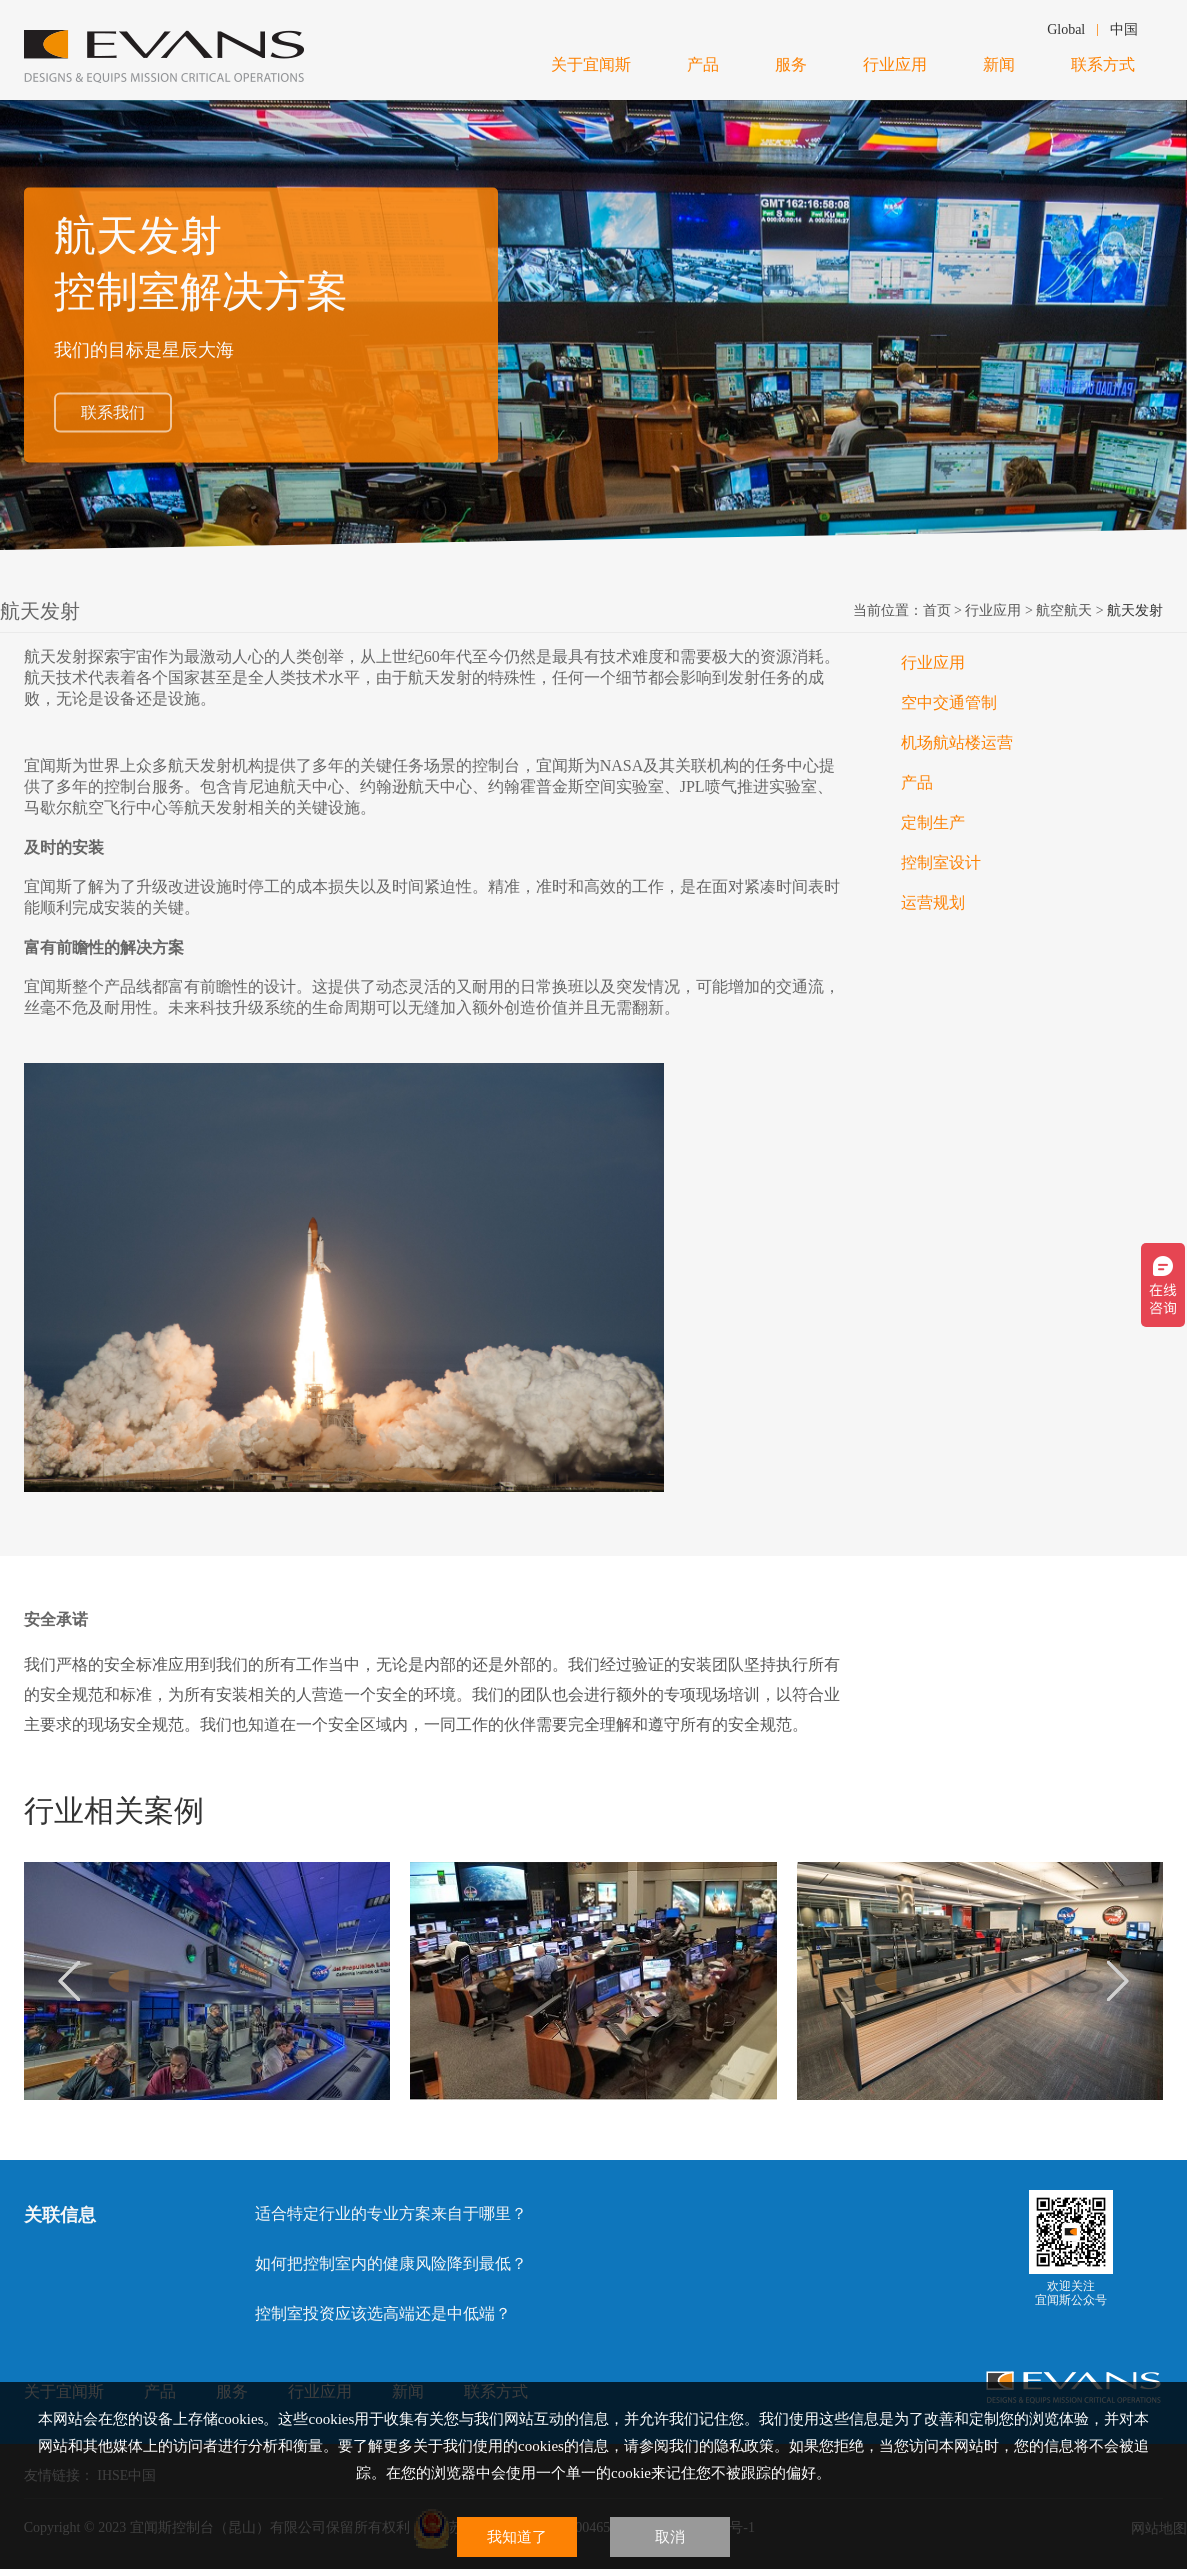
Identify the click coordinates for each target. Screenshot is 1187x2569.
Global (1066, 29)
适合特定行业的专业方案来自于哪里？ (391, 2213)
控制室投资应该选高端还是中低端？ (383, 2313)
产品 (703, 64)
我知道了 (517, 2537)
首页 (937, 610)
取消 (670, 2537)
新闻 (999, 64)
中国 (1124, 29)
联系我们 (113, 412)
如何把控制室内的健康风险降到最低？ (391, 2263)
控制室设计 (941, 862)
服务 (791, 64)
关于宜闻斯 (591, 64)
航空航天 (1064, 610)
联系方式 (1103, 64)
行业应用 (895, 64)
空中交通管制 (949, 702)
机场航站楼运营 (957, 742)
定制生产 (933, 822)
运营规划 (933, 902)
